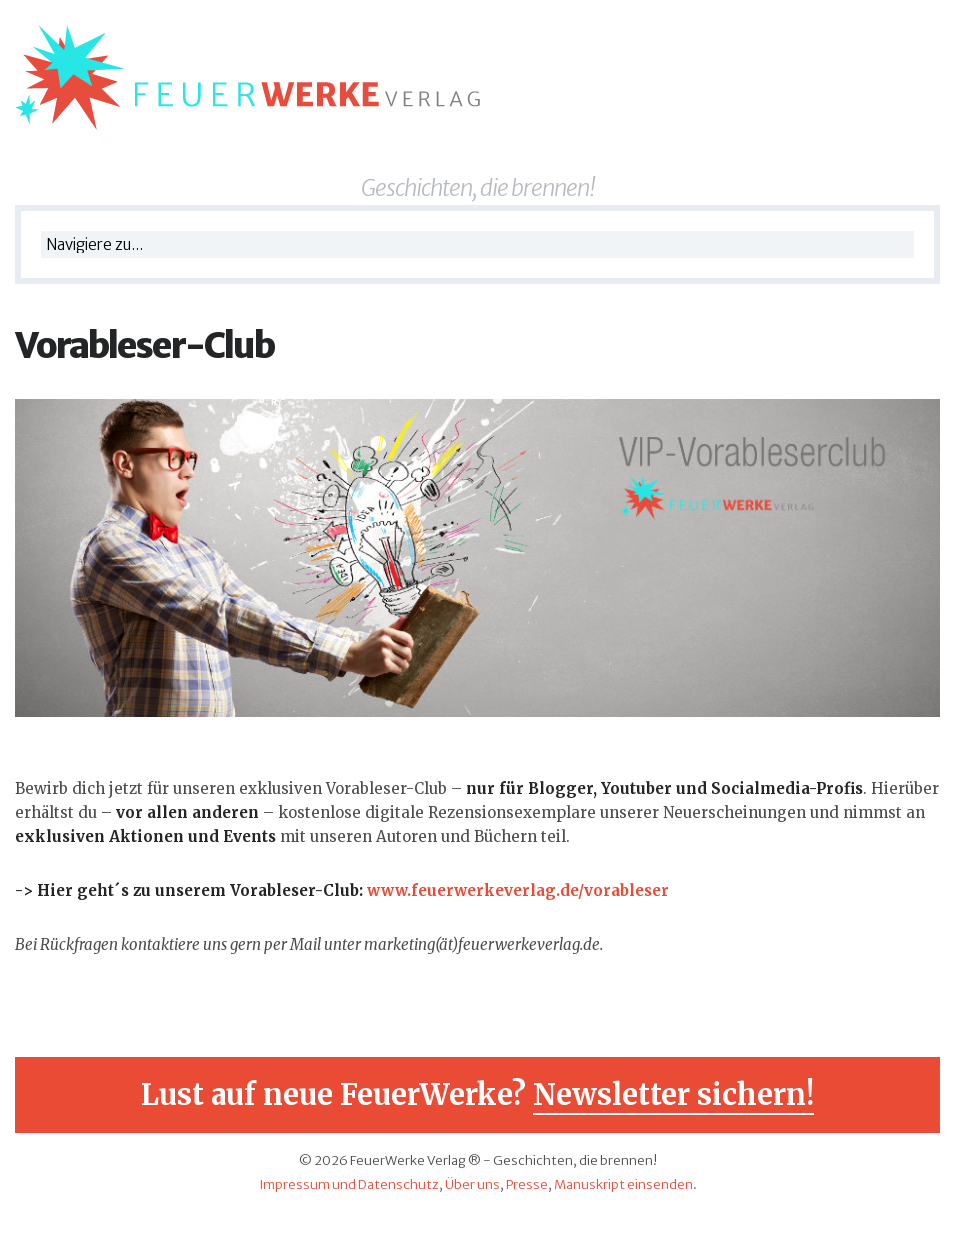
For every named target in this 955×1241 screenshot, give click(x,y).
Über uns (472, 1184)
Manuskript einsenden (623, 1184)
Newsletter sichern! (673, 1094)
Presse (527, 1184)
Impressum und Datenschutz (349, 1184)
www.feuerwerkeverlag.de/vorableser (518, 890)
